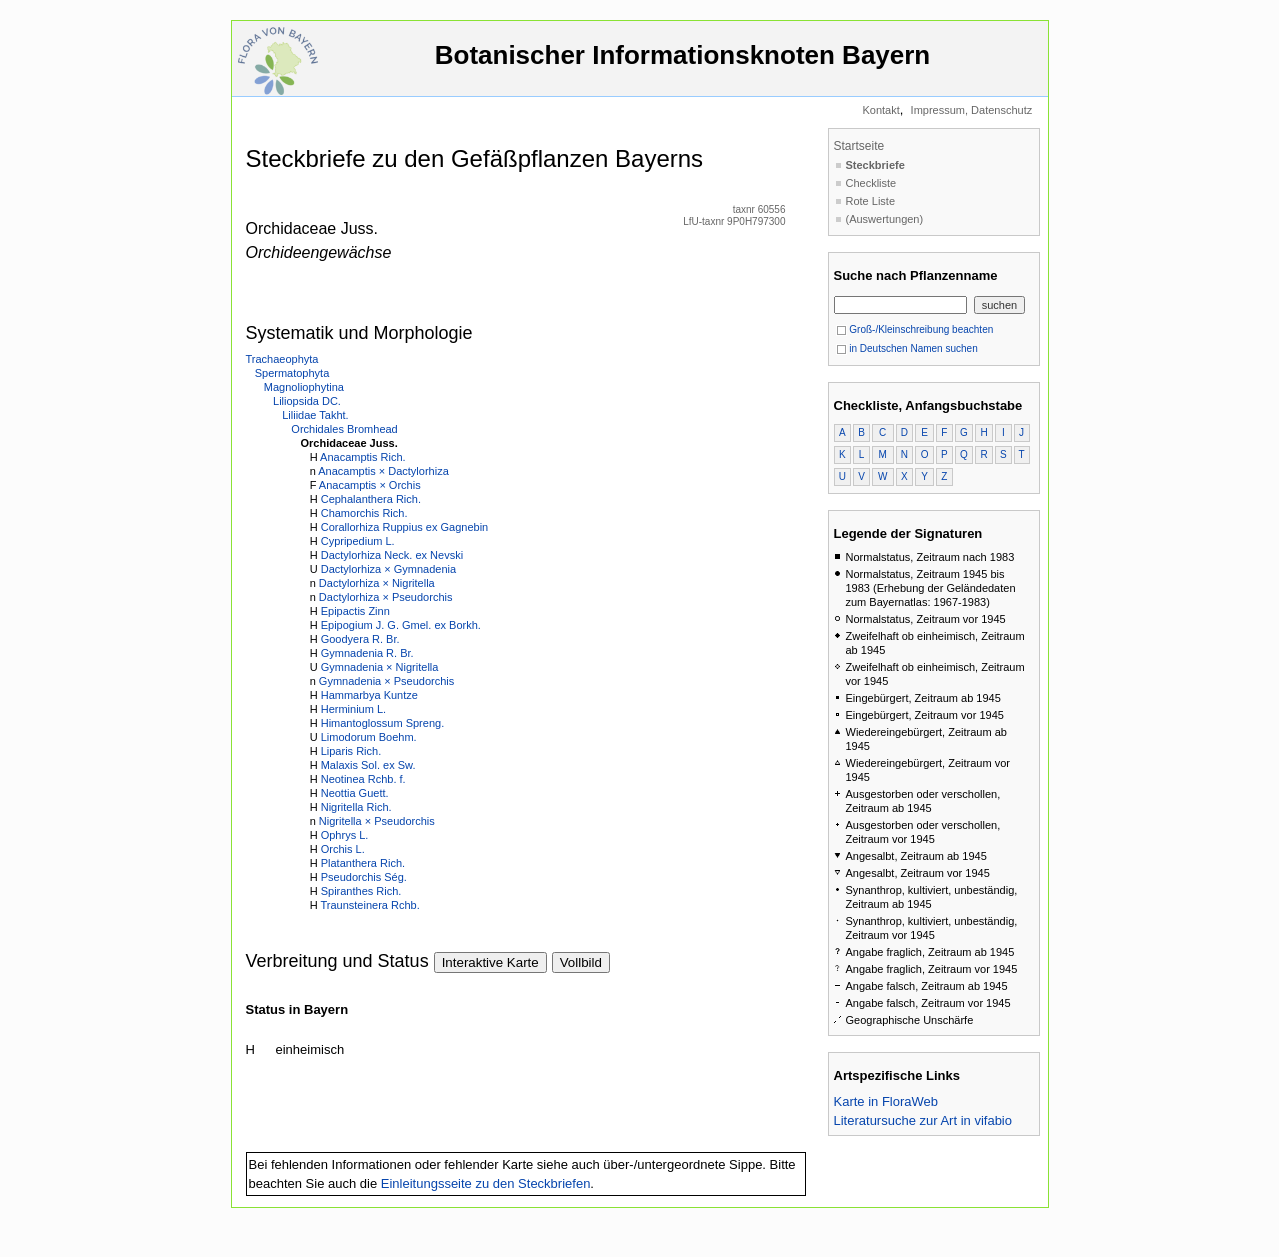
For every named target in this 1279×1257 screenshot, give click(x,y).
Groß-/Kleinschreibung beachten (915, 329)
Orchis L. (343, 849)
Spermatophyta (292, 373)
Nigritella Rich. (356, 807)
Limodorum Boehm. (369, 737)
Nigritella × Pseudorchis (377, 821)
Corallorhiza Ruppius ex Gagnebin (405, 527)
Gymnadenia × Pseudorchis (386, 681)
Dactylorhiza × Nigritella (377, 583)
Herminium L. (353, 709)
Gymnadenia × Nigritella (380, 667)
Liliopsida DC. (307, 401)
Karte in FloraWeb (886, 1101)
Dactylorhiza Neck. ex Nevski (392, 555)
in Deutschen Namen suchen (907, 348)
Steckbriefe (875, 165)
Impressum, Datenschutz (972, 110)
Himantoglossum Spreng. (383, 723)
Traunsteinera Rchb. (369, 905)
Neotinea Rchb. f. (363, 779)
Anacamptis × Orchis (370, 485)
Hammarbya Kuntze (369, 695)
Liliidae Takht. (315, 415)
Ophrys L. (345, 835)
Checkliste (871, 183)
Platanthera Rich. (363, 863)
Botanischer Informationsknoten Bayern (683, 64)
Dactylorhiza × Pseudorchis (386, 597)
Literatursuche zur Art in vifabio (923, 1120)
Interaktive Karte (490, 962)
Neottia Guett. (355, 793)
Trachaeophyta (282, 359)
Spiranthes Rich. (361, 891)
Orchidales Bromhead (344, 429)
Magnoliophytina (304, 387)
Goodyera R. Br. (360, 639)
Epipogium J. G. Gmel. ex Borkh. (401, 625)
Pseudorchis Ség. (364, 877)
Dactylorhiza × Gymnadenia (388, 569)
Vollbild (581, 962)
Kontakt (880, 110)
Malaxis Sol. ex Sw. (368, 765)
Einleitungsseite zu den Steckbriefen (486, 1183)
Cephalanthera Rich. (371, 499)
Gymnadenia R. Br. (367, 653)
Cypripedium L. (358, 541)
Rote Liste (871, 201)
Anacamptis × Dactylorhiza (383, 471)
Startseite (859, 146)
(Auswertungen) (885, 219)
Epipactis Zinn (355, 611)
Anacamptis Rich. (363, 457)
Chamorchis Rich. (364, 513)
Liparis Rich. (351, 751)
